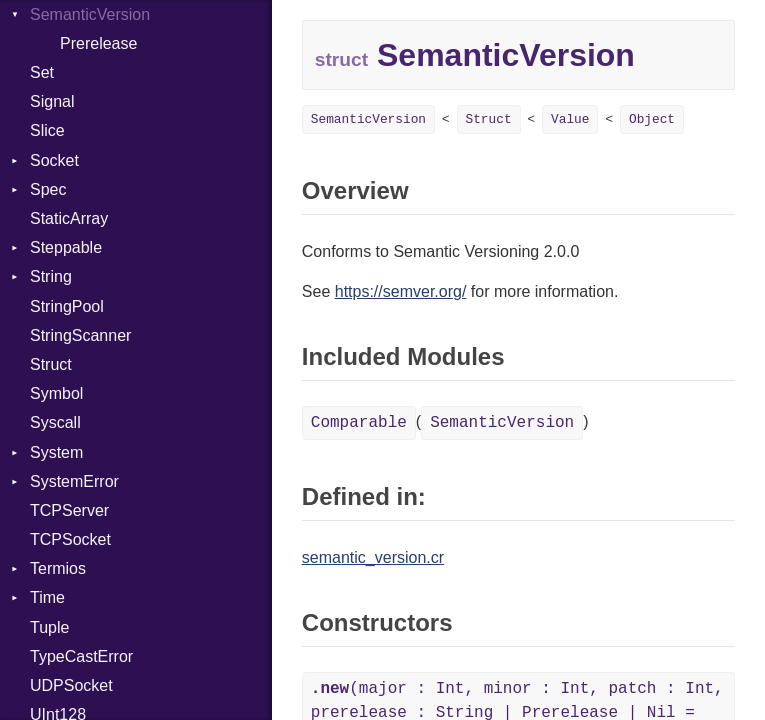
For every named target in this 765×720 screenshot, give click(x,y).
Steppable (66, 247)
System (56, 452)
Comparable (359, 423)
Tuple (49, 627)
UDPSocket (71, 685)
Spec (48, 189)
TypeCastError (81, 656)
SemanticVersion (368, 119)
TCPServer (69, 510)
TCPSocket (70, 539)
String (51, 276)
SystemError (74, 481)
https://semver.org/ (401, 291)
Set (42, 72)
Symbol (56, 393)
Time (47, 597)
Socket (54, 160)
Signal (52, 101)
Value (570, 119)
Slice (47, 130)
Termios (58, 568)
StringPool (67, 306)
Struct (51, 364)
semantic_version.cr (373, 557)
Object (652, 119)
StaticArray (69, 218)
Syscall (55, 422)
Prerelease (98, 43)
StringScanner (80, 335)
